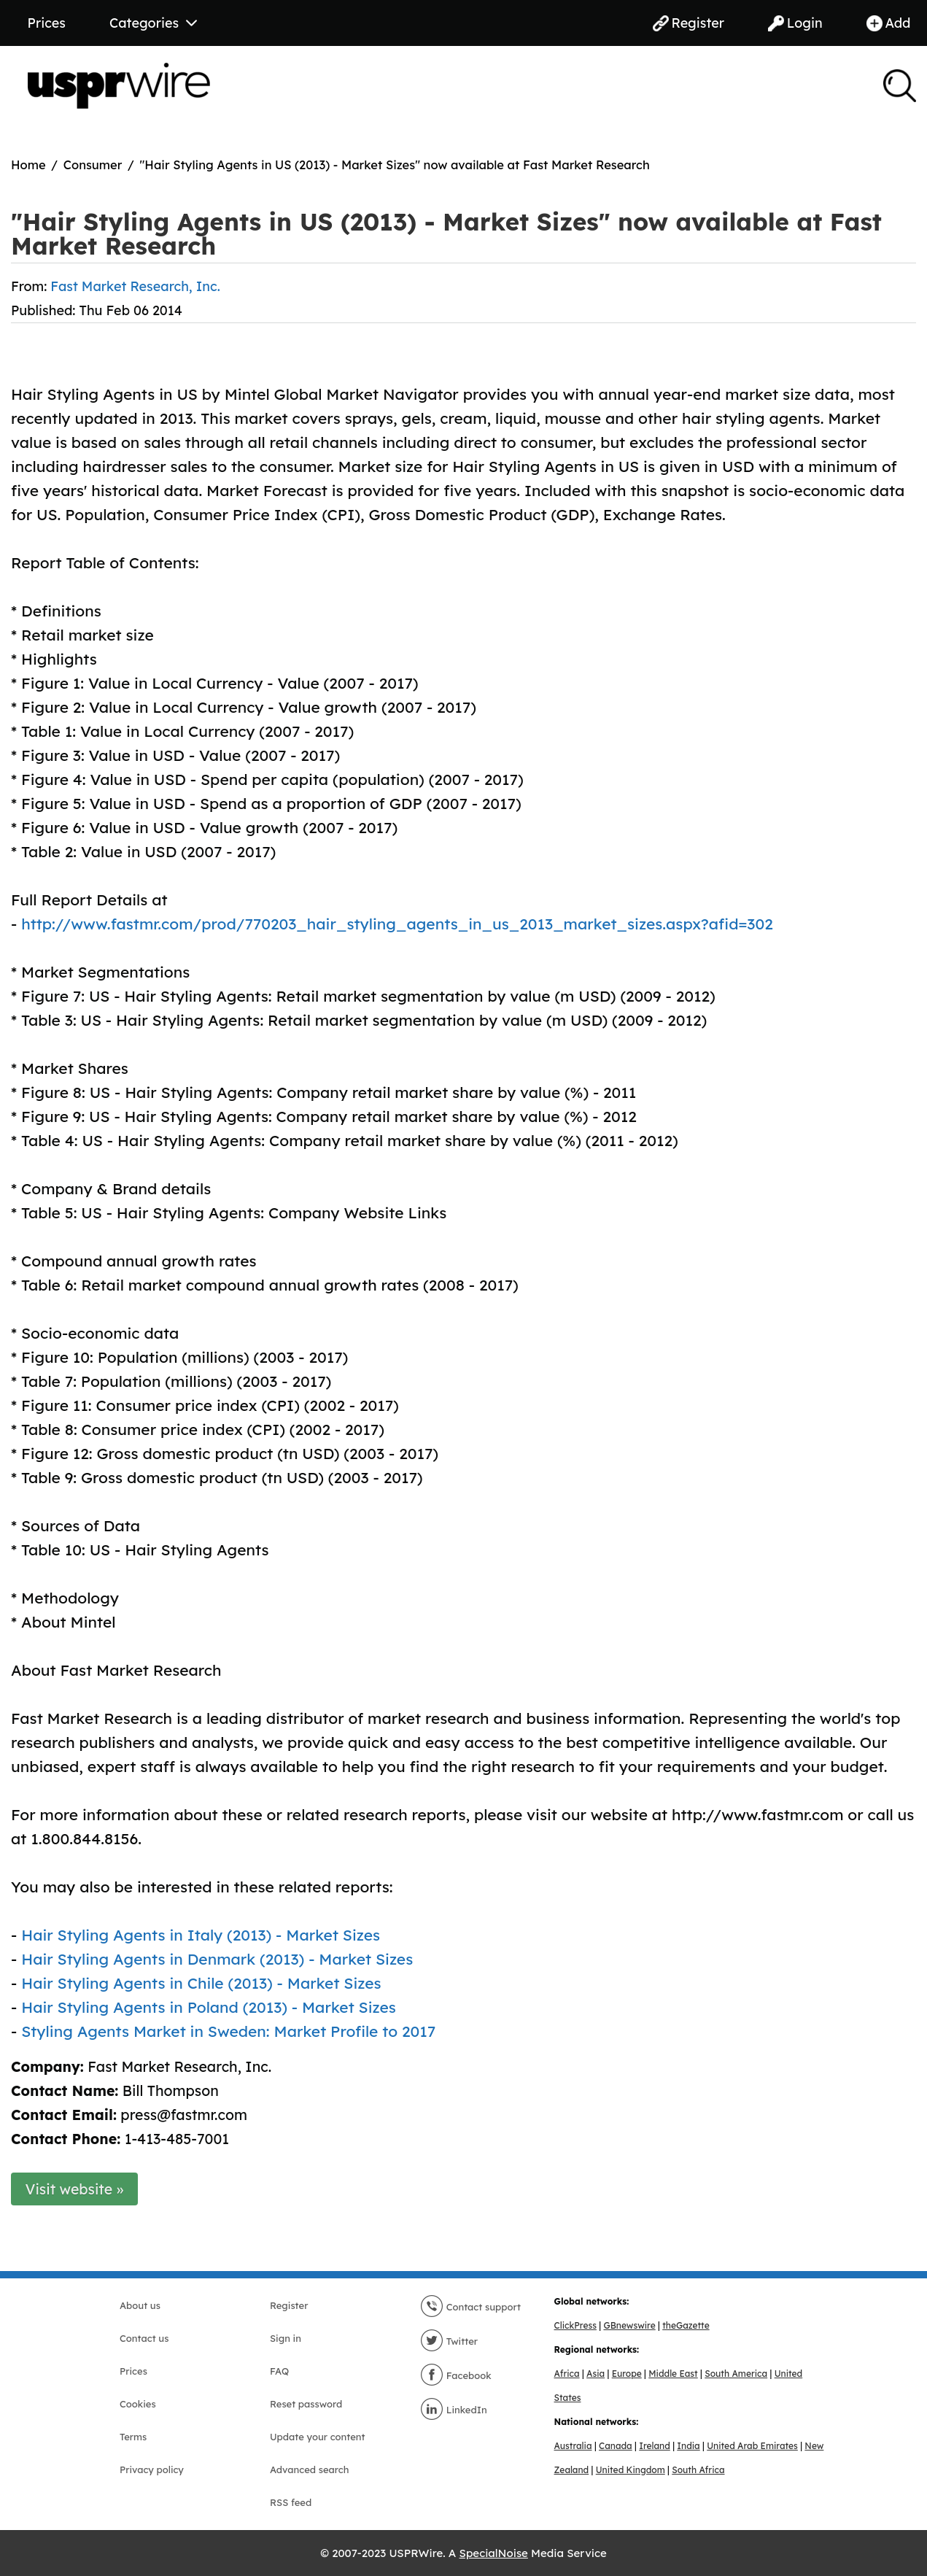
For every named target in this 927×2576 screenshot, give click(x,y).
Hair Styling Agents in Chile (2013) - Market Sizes (201, 1982)
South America (736, 2373)
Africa (567, 2373)
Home (28, 164)
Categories (153, 23)
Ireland (654, 2445)
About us (140, 2305)
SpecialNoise (493, 2553)
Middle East (672, 2373)
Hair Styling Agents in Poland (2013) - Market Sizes (208, 2006)
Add (888, 23)
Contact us (144, 2338)
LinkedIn (453, 2410)
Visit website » (75, 2189)
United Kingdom (630, 2469)
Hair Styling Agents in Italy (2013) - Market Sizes (200, 1934)
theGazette (685, 2325)
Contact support (470, 2307)
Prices (47, 23)
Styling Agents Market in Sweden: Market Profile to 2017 (228, 2031)
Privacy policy (152, 2469)
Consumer (93, 164)
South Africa (698, 2469)
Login (795, 23)
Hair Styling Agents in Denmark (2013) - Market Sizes (217, 1958)
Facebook (456, 2375)
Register (688, 23)
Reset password (306, 2404)
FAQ (279, 2371)
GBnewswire (629, 2325)
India (688, 2445)
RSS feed (290, 2502)
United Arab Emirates (752, 2445)
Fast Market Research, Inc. (135, 286)
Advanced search (309, 2469)
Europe (627, 2373)
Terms (133, 2436)
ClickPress (575, 2325)
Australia (573, 2445)
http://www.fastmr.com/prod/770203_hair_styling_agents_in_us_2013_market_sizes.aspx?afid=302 (397, 923)
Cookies (138, 2404)
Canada (615, 2445)
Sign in (285, 2338)
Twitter (449, 2341)
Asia (595, 2373)
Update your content (317, 2436)
